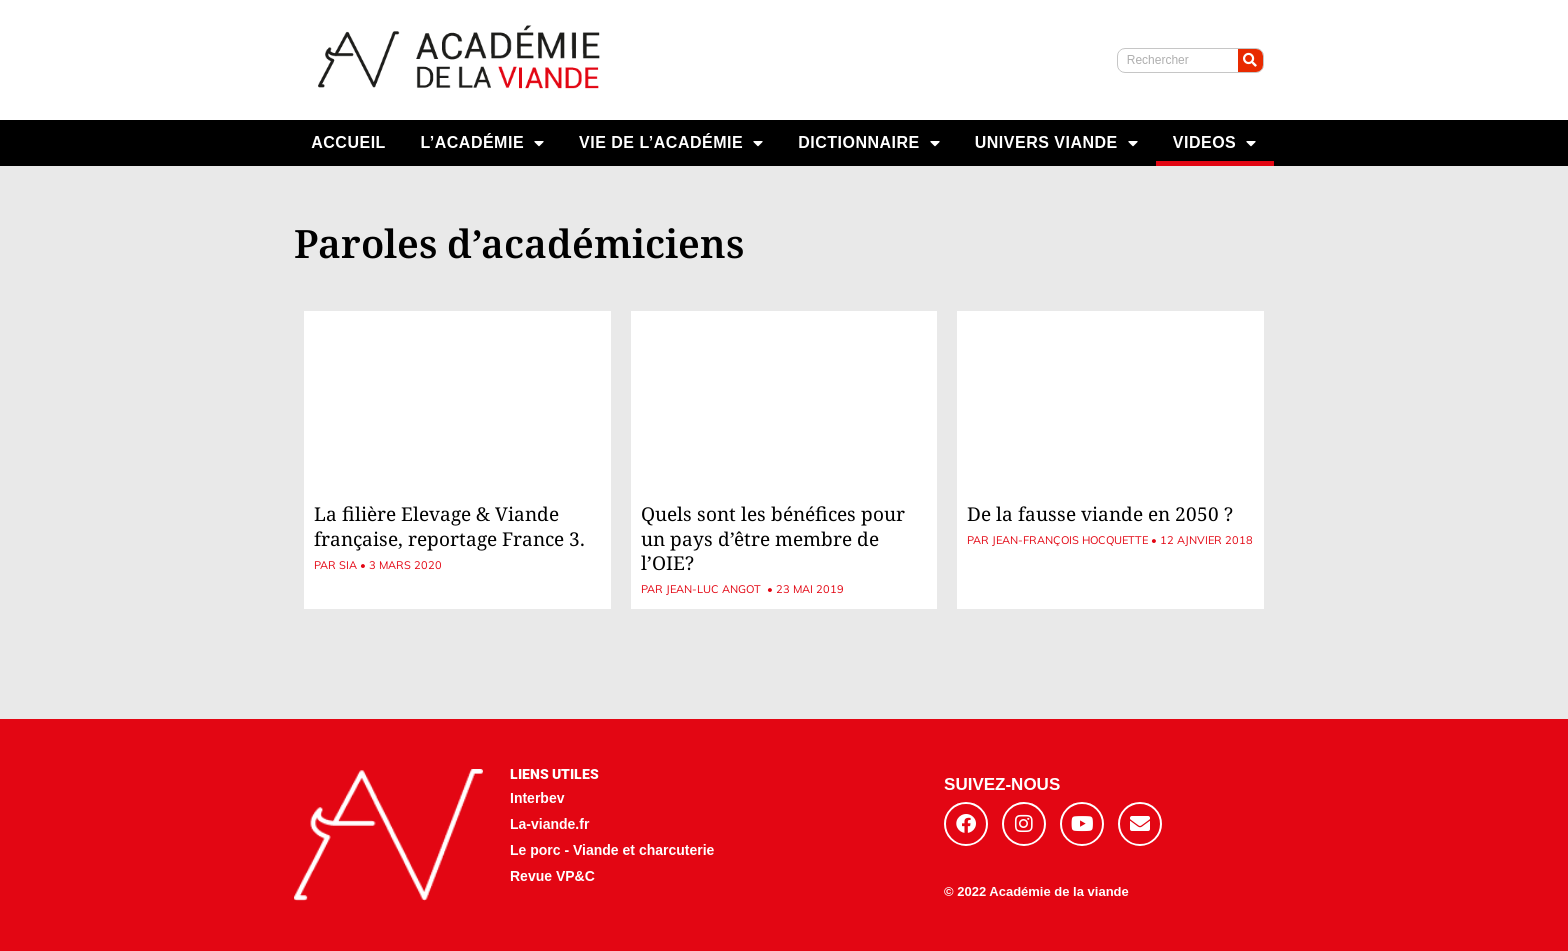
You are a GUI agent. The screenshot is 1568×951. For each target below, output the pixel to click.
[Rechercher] (1250, 60)
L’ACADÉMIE (482, 143)
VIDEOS (1215, 143)
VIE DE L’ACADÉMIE (671, 143)
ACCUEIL (348, 142)
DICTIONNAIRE (869, 143)
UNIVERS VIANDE (1057, 143)
